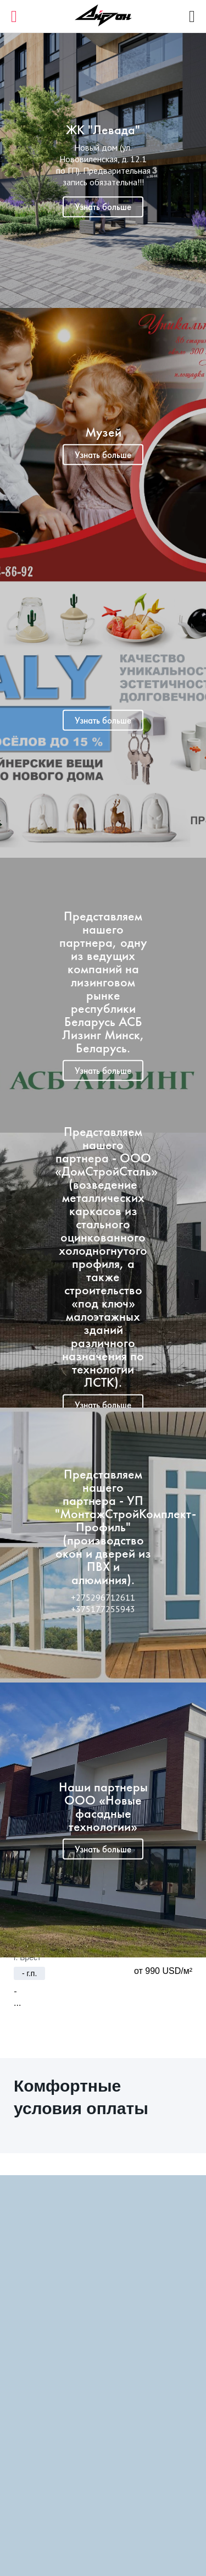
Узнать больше (103, 207)
